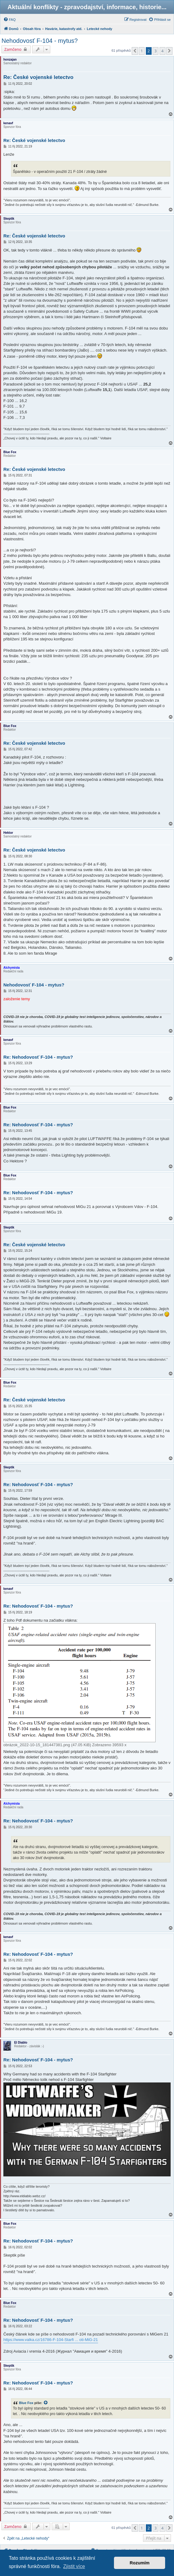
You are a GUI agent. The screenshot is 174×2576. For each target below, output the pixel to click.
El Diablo (20, 2042)
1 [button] (142, 51)
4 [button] (162, 51)
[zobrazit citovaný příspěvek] (46, 2403)
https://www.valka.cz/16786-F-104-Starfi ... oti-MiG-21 (50, 2339)
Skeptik (8, 218)
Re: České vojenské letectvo (38, 77)
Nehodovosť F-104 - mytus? (40, 40)
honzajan (10, 59)
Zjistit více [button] (74, 2566)
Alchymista (11, 967)
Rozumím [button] (139, 2562)
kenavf (8, 123)
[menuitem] (9, 19)
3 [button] (155, 51)
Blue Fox (9, 452)
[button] (135, 50)
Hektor (8, 832)
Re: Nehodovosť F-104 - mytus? (38, 1057)
